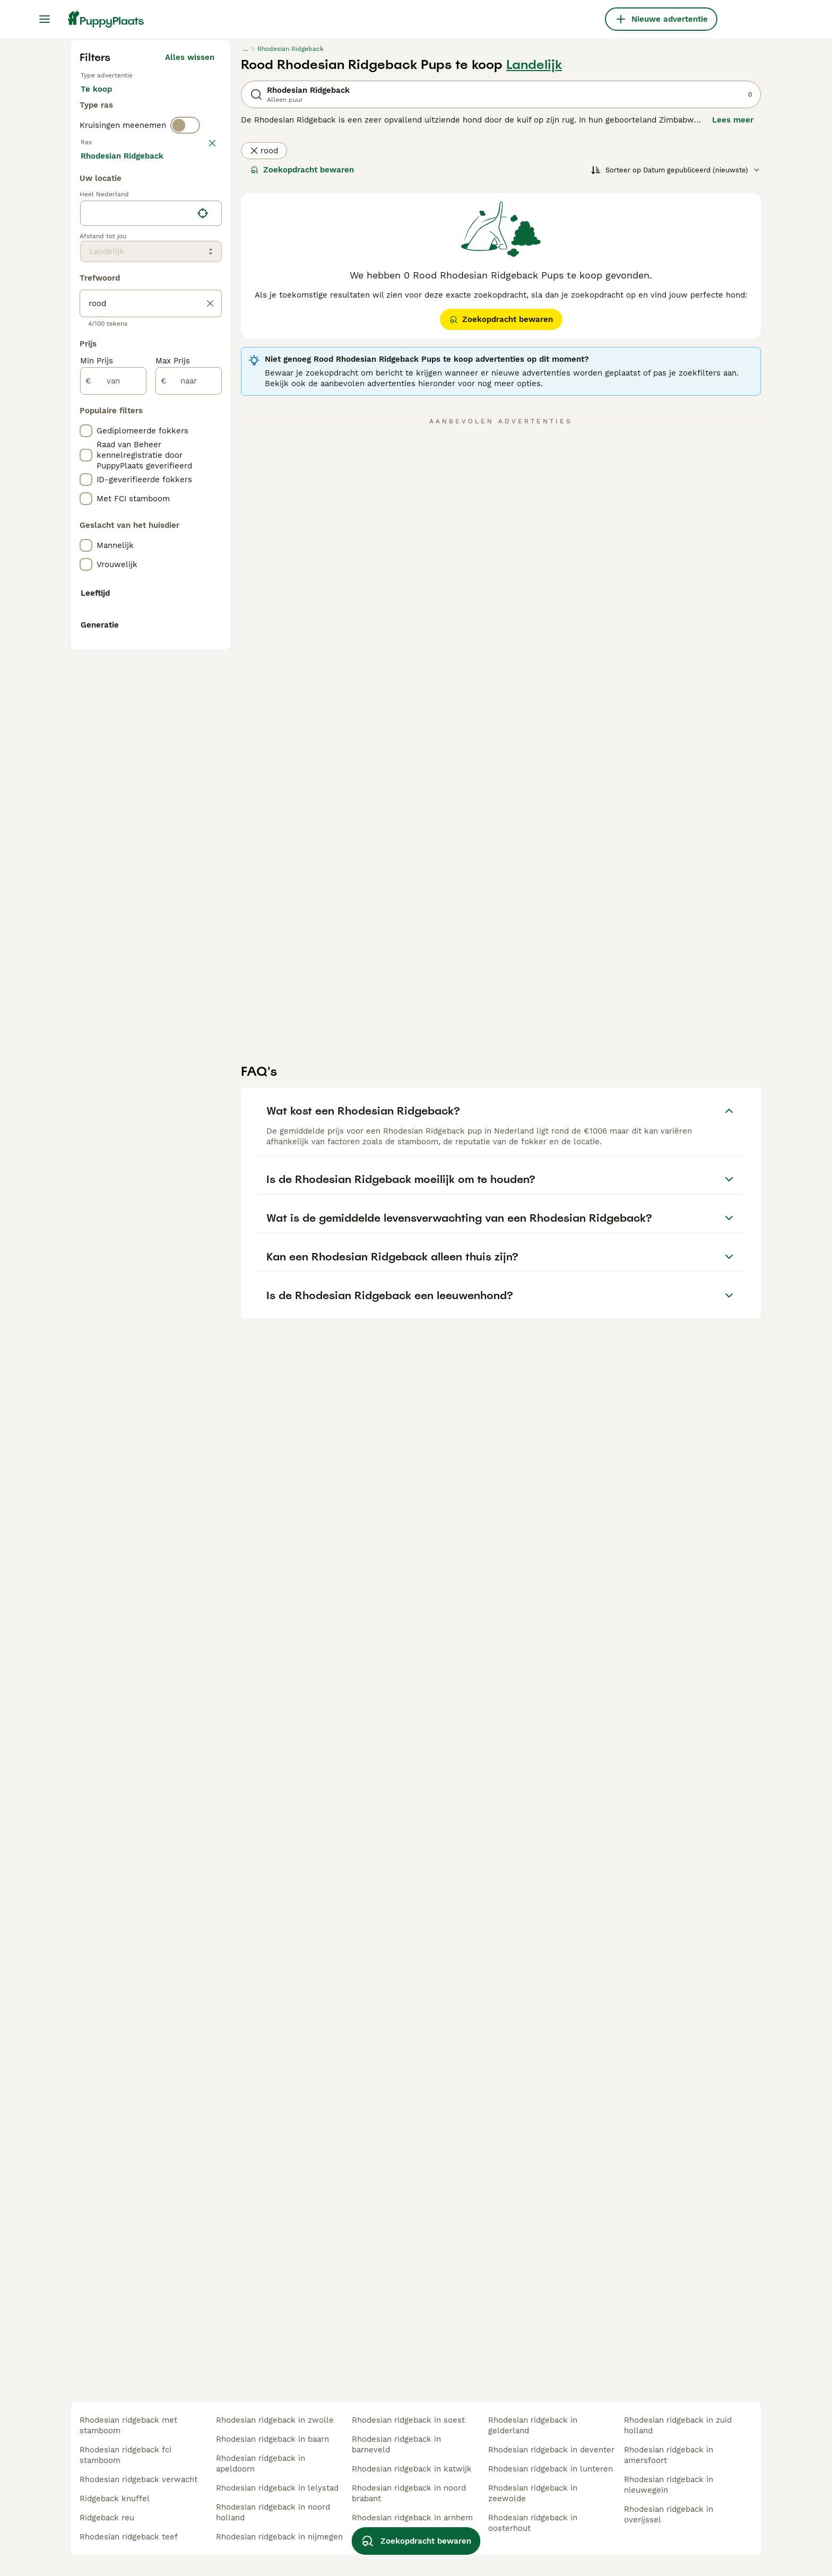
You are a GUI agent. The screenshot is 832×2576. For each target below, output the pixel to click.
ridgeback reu (107, 2517)
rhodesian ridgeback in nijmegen (279, 2537)
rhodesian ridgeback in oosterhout (532, 2523)
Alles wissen (189, 259)
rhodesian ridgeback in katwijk (412, 2469)
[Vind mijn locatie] (202, 697)
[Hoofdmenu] (44, 19)
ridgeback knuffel (115, 2498)
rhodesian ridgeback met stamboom (128, 2425)
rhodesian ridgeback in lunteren (550, 2469)
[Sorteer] (676, 371)
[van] (113, 864)
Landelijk (534, 266)
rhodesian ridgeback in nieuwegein (668, 2485)
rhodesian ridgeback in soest (408, 2420)
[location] (151, 697)
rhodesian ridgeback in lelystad (277, 2488)
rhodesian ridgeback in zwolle (275, 2420)
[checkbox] (86, 444)
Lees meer (732, 321)
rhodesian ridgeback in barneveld (396, 2444)
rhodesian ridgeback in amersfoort (668, 2455)
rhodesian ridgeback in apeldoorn (260, 2463)
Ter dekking (112, 327)
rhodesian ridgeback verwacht (138, 2479)
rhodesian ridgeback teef (129, 2537)
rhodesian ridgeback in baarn (272, 2439)
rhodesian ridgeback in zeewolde (532, 2493)
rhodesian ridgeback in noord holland (273, 2512)
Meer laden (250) (180, 637)
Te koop (104, 301)
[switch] (185, 367)
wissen (200, 389)
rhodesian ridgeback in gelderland (532, 2425)
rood (264, 352)
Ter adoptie (166, 301)
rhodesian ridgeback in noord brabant (409, 2493)
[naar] (188, 864)
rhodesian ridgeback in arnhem (412, 2517)
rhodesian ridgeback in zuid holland (678, 2425)
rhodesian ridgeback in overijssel (668, 2514)
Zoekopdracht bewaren (302, 371)
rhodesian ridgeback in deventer (551, 2450)
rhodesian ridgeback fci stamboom (125, 2455)
